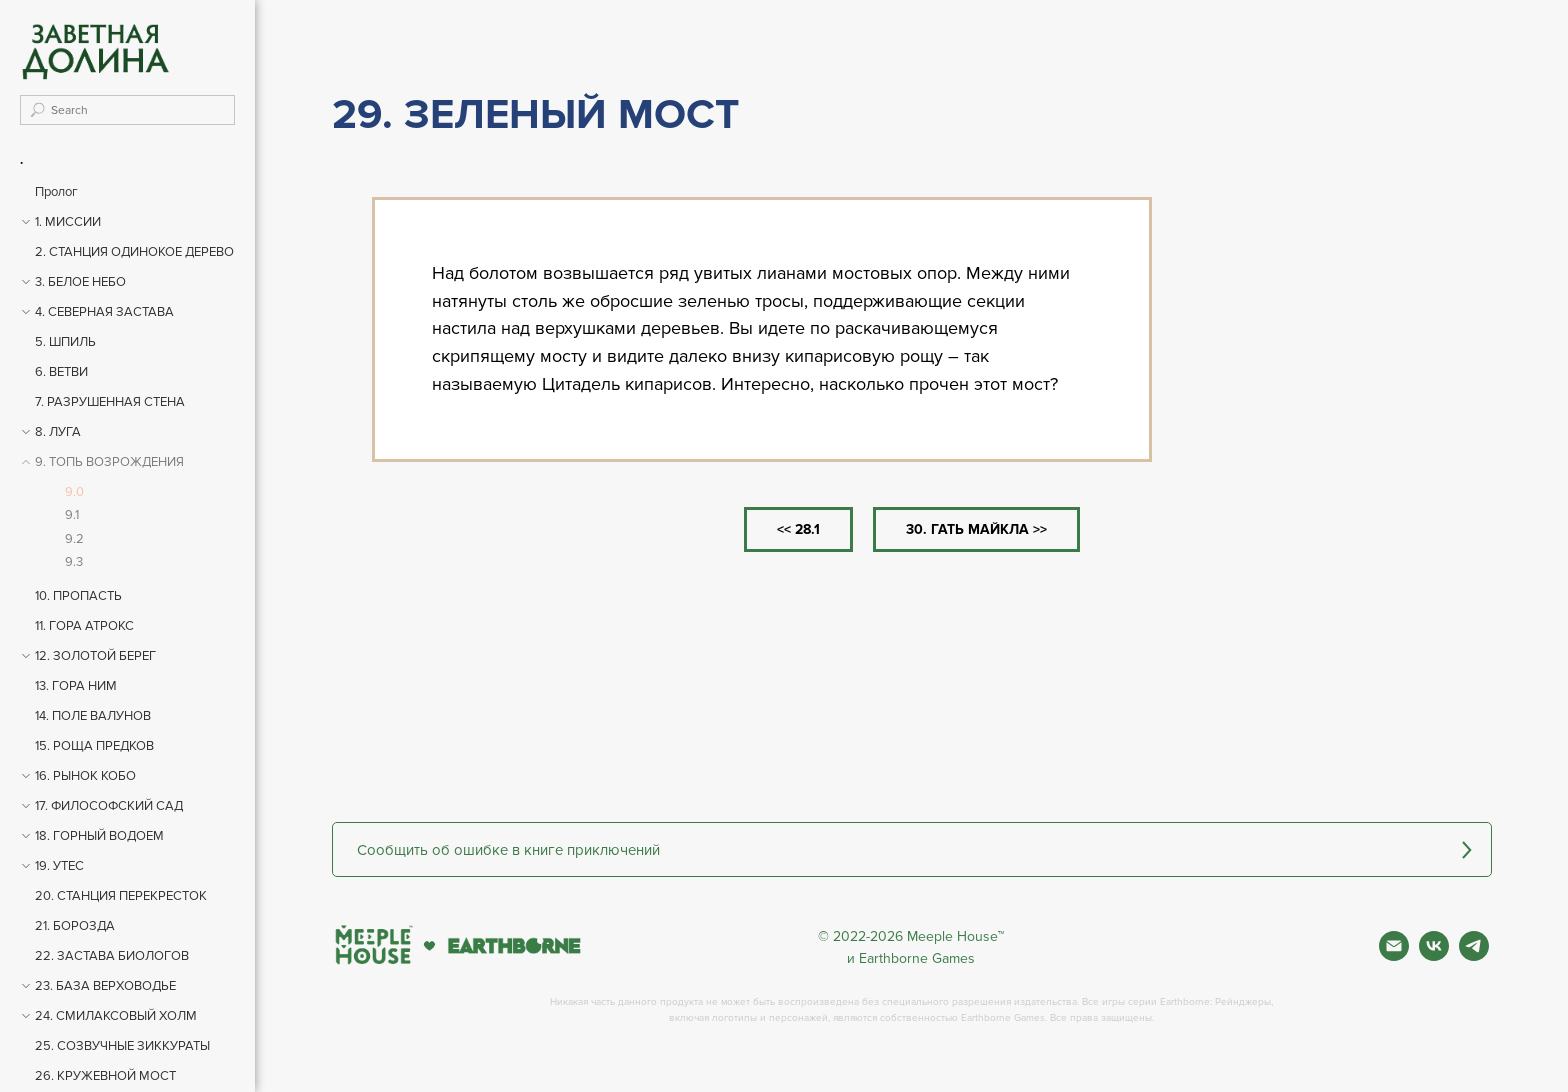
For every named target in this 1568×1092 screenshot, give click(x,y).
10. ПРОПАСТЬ (78, 596)
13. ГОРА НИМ (76, 686)
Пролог (56, 192)
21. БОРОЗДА (75, 926)
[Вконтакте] (1434, 955)
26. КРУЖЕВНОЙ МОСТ (105, 1076)
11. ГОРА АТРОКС (84, 626)
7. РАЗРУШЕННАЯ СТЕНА (110, 402)
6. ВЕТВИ (61, 372)
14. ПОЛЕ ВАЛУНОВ (93, 716)
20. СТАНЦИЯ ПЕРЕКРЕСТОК (121, 896)
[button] (912, 849)
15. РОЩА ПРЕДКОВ (94, 746)
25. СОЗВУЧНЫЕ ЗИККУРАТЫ (122, 1046)
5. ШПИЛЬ (65, 342)
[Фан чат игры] (1474, 955)
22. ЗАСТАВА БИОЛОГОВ (112, 956)
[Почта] (1394, 955)
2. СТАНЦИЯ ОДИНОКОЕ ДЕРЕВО (134, 252)
